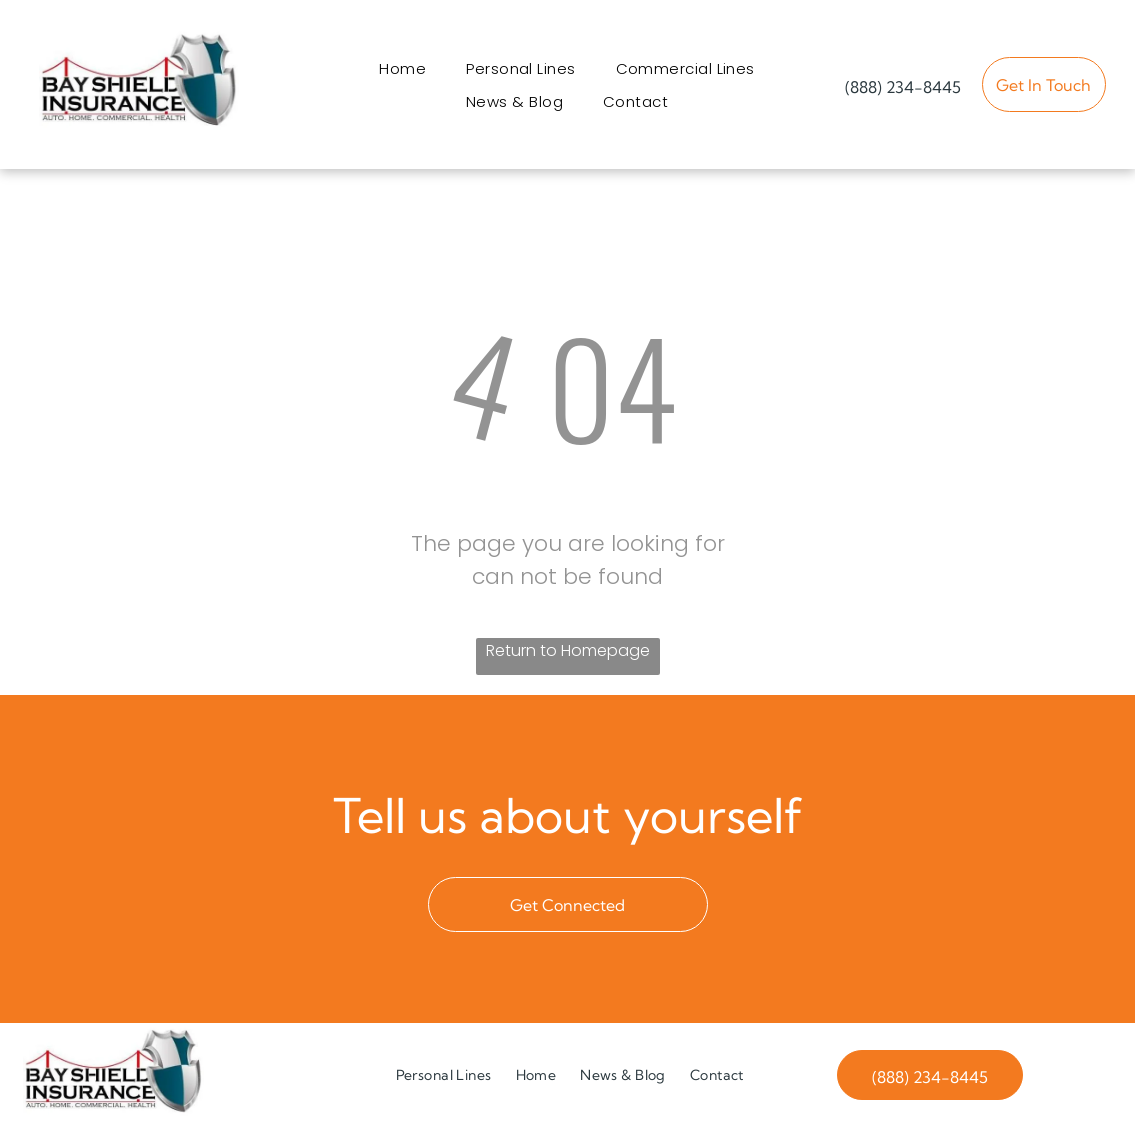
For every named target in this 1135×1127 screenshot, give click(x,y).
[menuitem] (402, 68)
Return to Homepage (568, 650)
